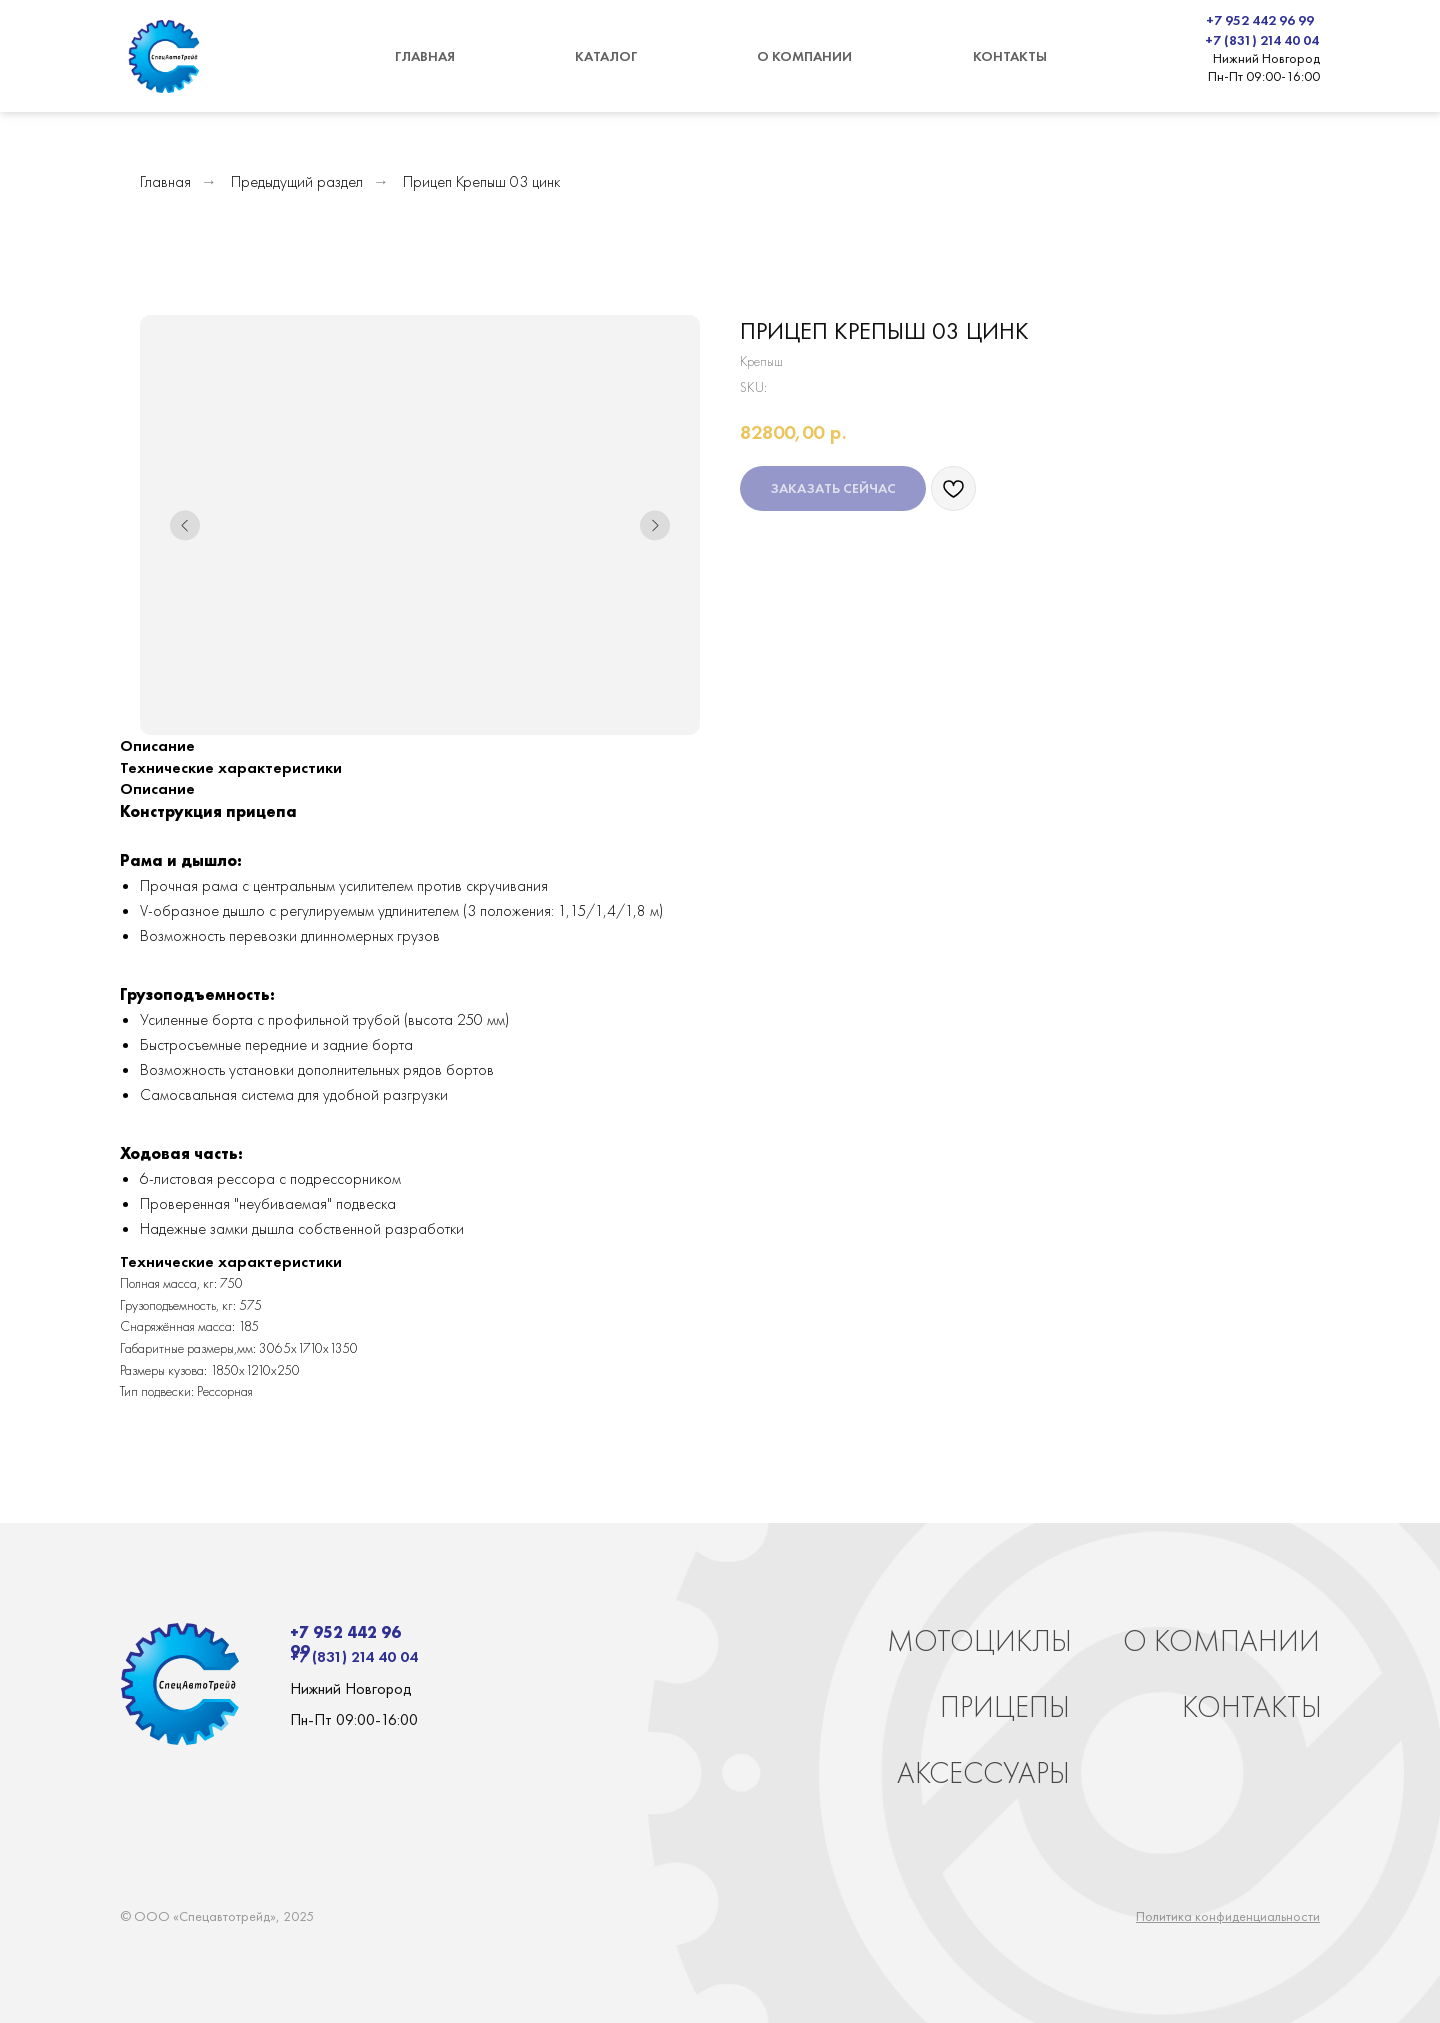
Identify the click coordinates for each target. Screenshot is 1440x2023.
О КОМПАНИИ (804, 56)
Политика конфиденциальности (1228, 1916)
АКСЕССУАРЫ (983, 1773)
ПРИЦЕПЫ (1005, 1707)
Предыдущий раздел (297, 181)
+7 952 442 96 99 (1260, 20)
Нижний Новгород (1266, 58)
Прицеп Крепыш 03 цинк (481, 181)
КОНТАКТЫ (1010, 56)
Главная (165, 181)
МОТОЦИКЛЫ (979, 1641)
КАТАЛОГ (606, 56)
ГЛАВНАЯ (425, 56)
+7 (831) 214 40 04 (1262, 40)
